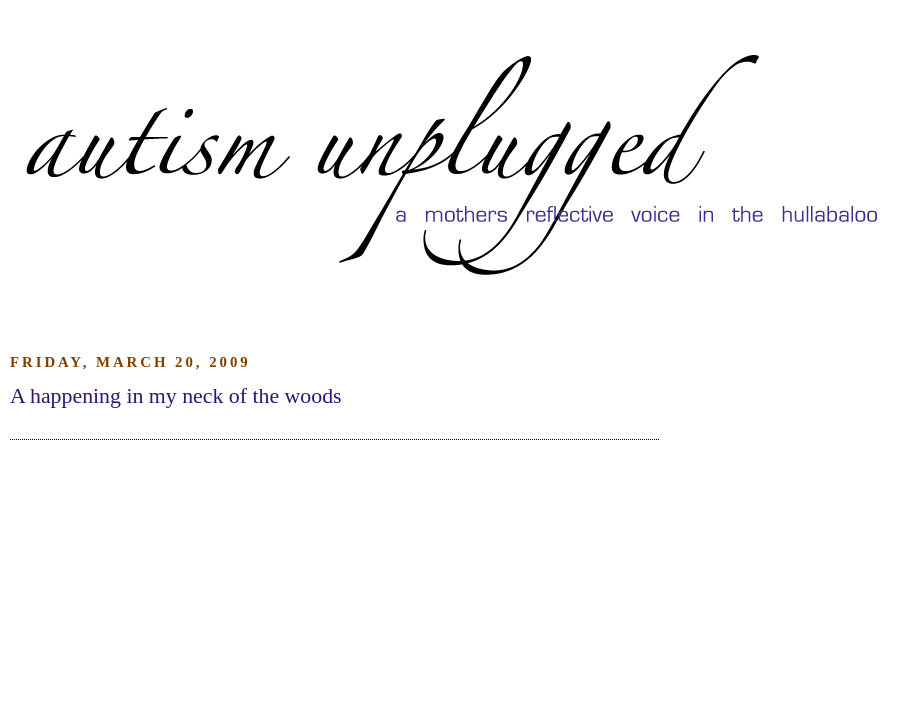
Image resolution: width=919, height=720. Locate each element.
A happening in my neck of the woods (176, 396)
